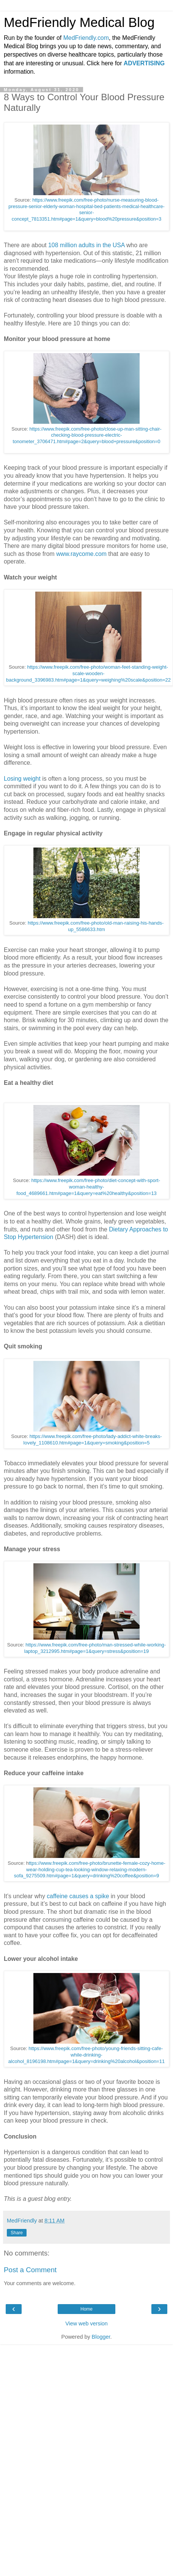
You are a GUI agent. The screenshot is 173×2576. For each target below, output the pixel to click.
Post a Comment (30, 2270)
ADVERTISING (144, 63)
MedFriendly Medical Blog (79, 22)
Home (86, 2309)
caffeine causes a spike (78, 1896)
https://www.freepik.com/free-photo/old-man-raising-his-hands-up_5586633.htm (96, 926)
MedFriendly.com (86, 38)
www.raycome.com (81, 554)
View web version (86, 2323)
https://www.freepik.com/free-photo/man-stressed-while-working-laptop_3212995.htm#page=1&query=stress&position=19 (95, 1648)
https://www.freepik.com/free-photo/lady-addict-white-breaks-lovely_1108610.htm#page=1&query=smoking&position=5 (93, 1439)
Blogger (101, 2337)
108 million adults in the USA (86, 245)
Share (17, 2232)
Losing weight (22, 778)
